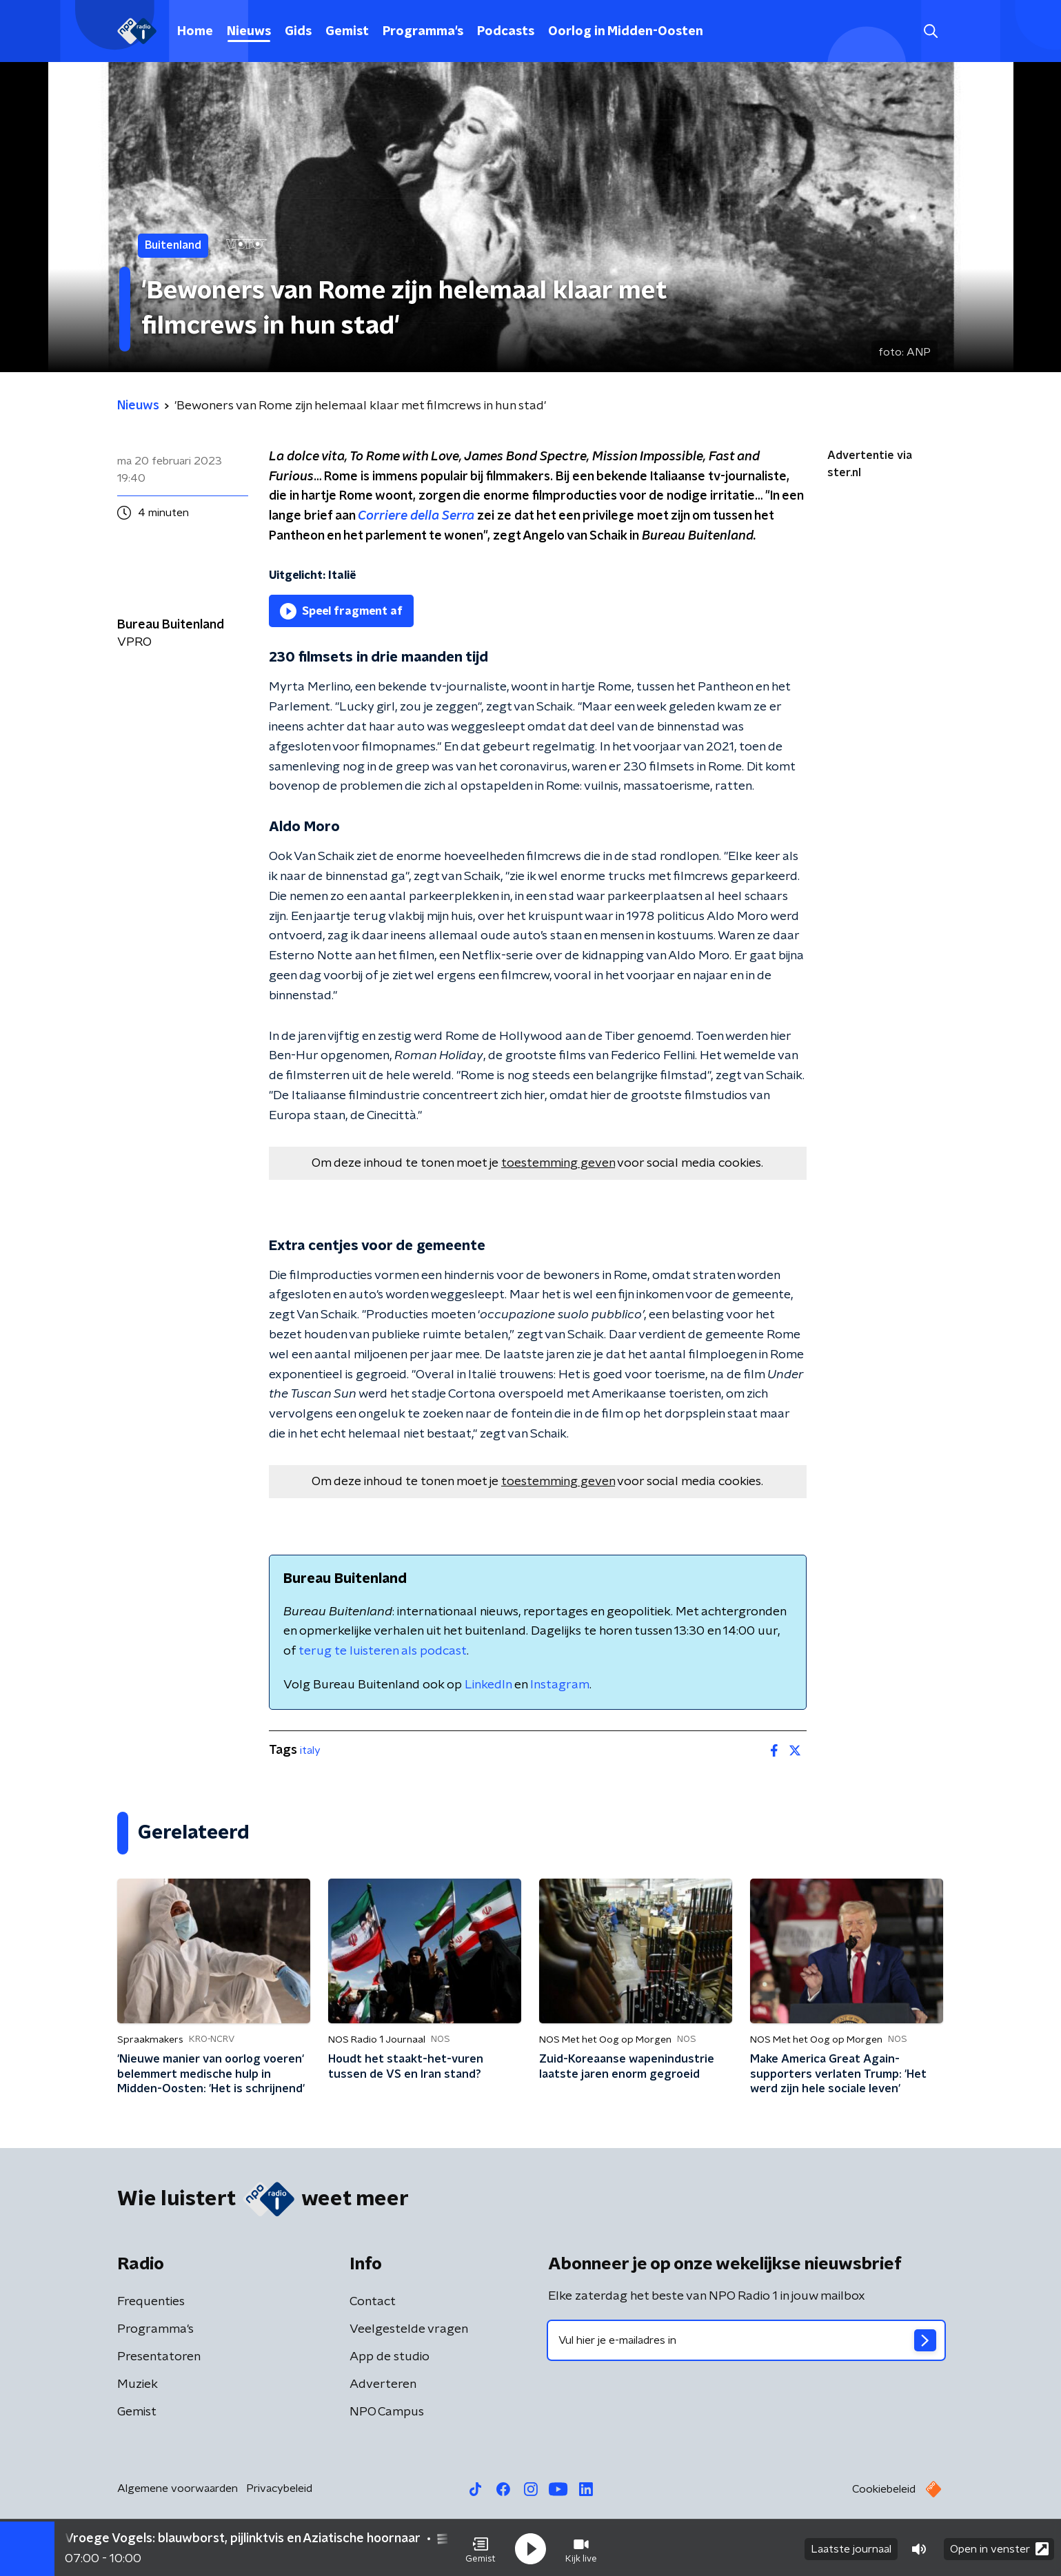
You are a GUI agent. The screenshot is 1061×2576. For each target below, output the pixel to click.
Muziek (137, 2384)
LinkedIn (488, 1685)
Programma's (423, 31)
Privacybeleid (279, 2488)
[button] (480, 2547)
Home (195, 31)
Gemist (347, 31)
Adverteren (383, 2384)
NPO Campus (387, 2412)
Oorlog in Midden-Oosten (625, 31)
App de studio (390, 2357)
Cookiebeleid (884, 2489)
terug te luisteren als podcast (383, 1651)
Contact (373, 2302)
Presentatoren (159, 2357)
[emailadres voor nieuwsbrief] (746, 2340)
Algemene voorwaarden (177, 2488)
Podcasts (505, 31)
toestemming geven (558, 1163)
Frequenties (151, 2302)
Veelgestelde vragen (409, 2329)
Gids (298, 31)
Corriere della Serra (416, 516)
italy (310, 1750)
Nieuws (249, 31)
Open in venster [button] (999, 2546)
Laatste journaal (851, 2547)
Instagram (559, 1685)
